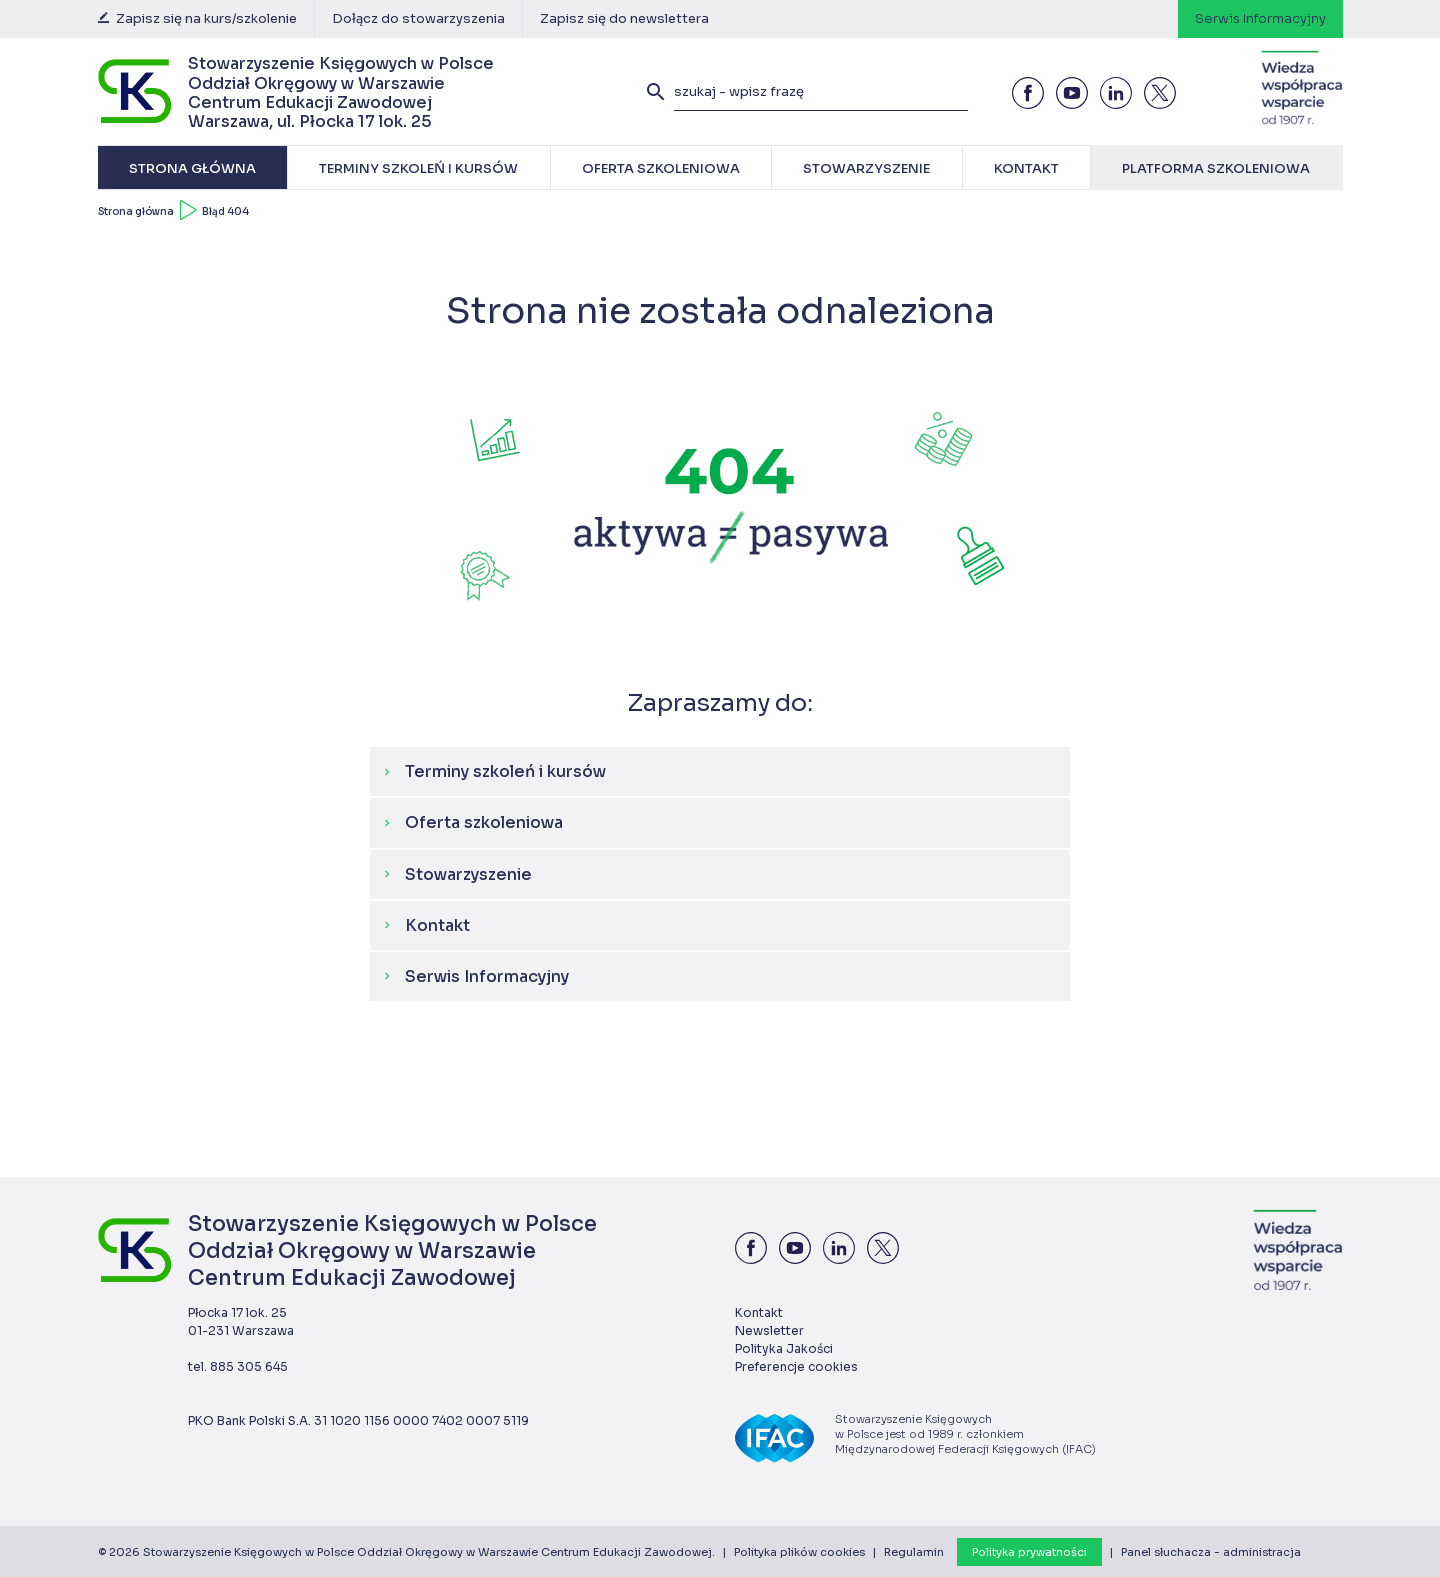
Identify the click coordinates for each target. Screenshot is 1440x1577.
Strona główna (136, 211)
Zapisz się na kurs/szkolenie (197, 18)
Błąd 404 (225, 211)
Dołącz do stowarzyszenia (418, 18)
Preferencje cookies (796, 1366)
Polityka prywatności (1029, 1552)
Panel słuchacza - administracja (1211, 1552)
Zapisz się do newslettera (624, 18)
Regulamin (914, 1552)
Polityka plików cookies (799, 1552)
